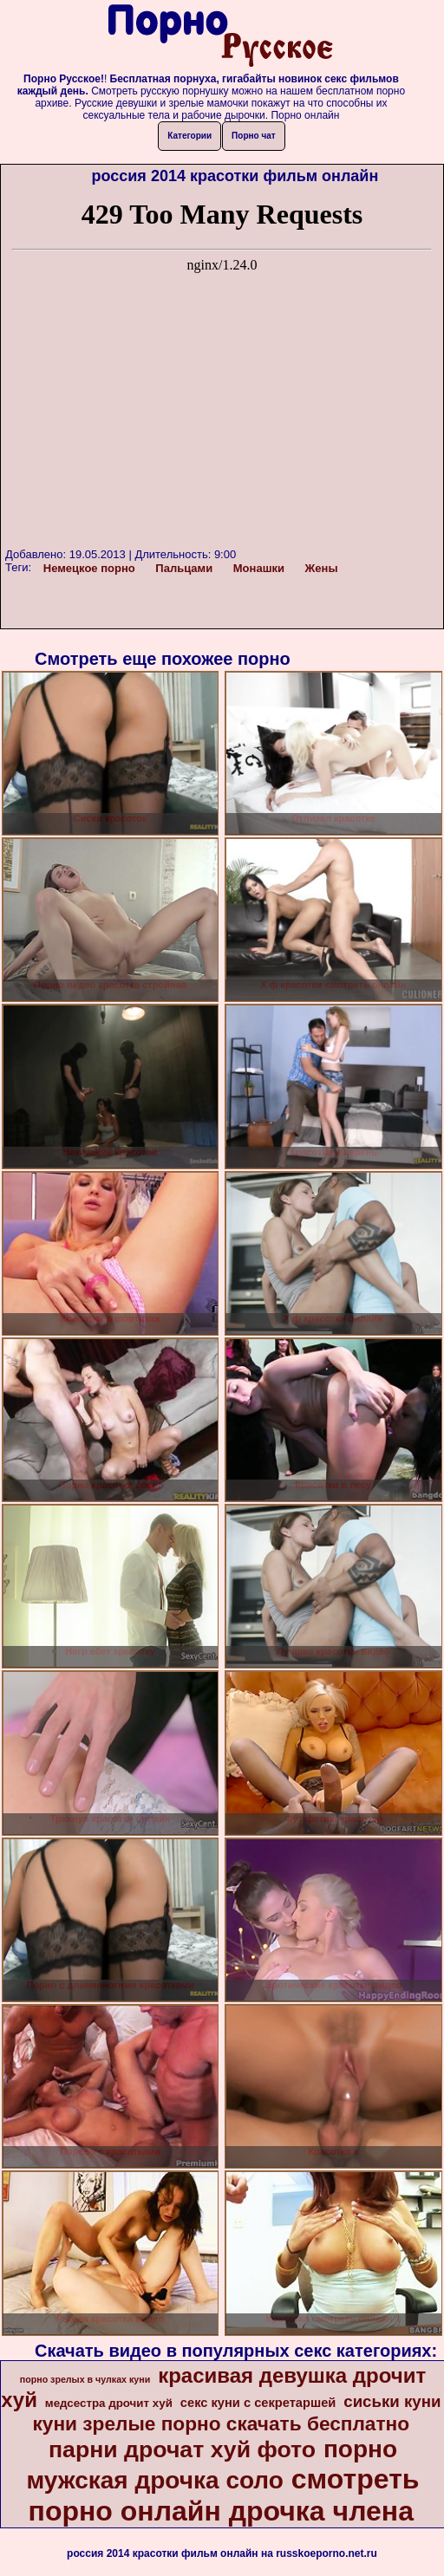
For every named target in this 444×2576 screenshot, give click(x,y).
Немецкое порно (89, 568)
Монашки (258, 568)
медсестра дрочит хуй (109, 2403)
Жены (321, 568)
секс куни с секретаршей (258, 2403)
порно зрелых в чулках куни (85, 2379)
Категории (189, 135)
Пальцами (183, 568)
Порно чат (254, 135)
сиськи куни (392, 2401)
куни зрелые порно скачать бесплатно (220, 2423)
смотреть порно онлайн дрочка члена (224, 2495)
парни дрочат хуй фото (182, 2449)
